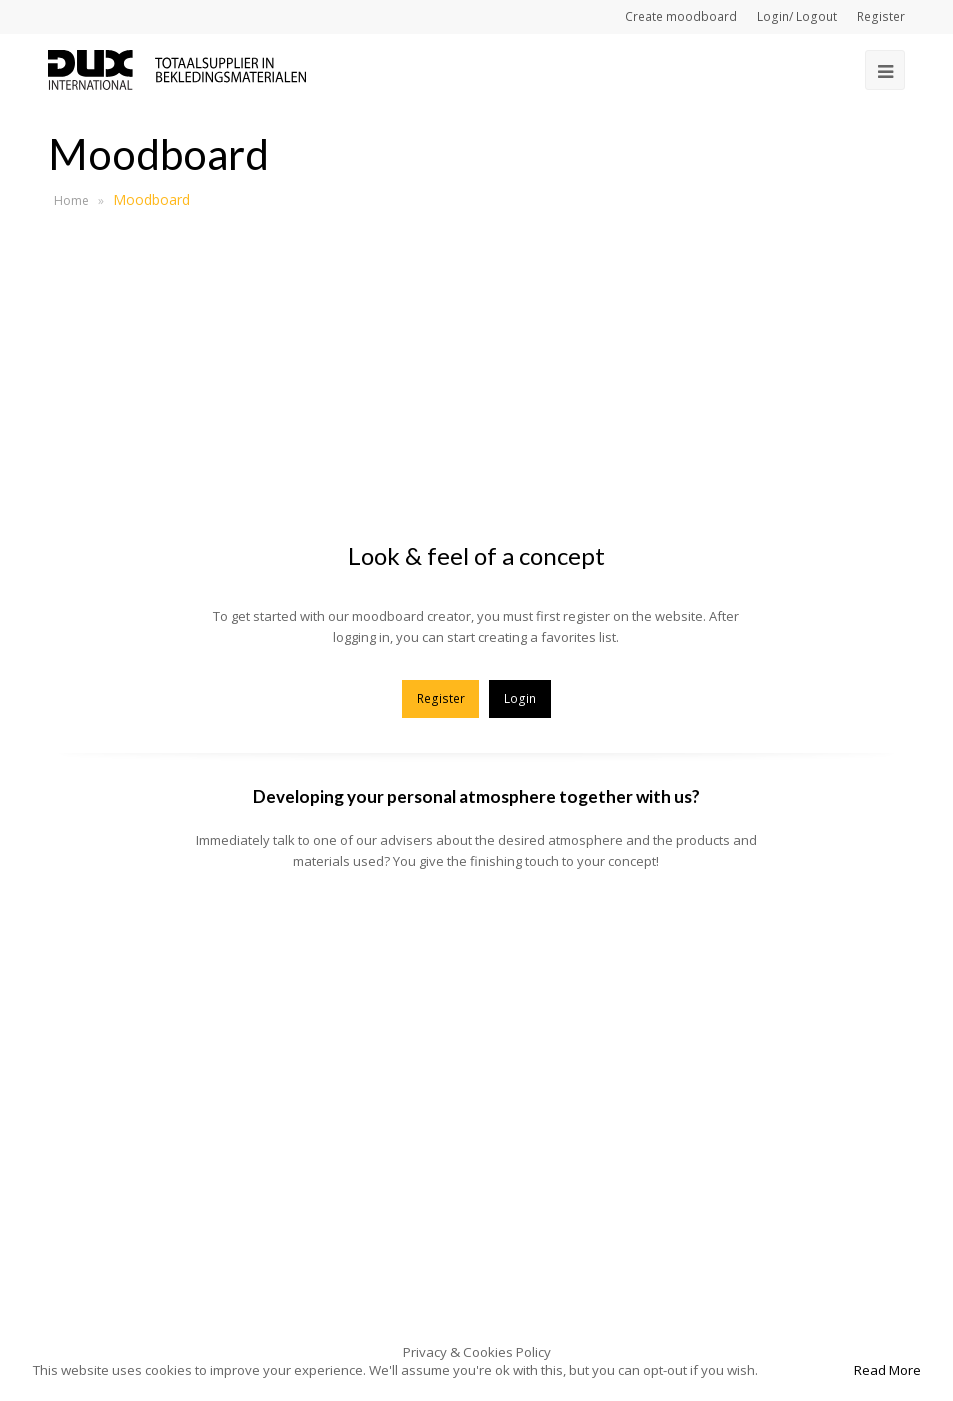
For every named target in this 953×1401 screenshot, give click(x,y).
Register (441, 698)
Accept (804, 1370)
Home (71, 200)
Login (520, 698)
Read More (887, 1370)
